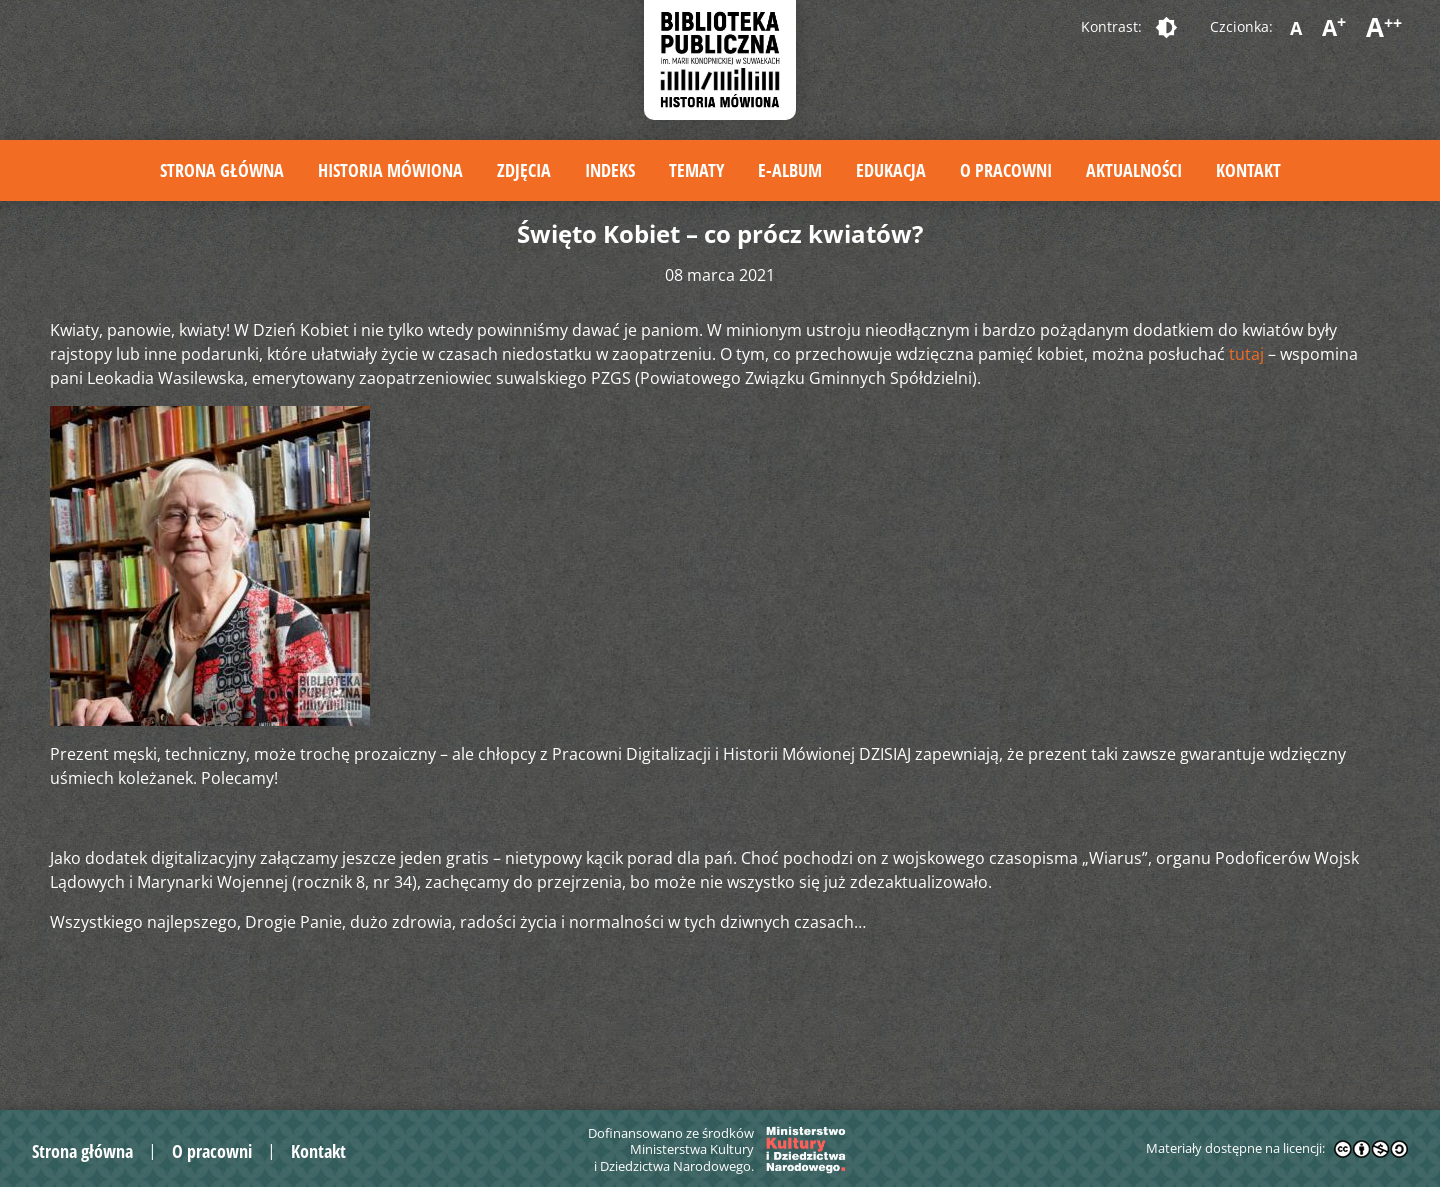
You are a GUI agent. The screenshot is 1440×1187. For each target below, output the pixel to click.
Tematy (696, 170)
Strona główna (222, 170)
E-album (790, 170)
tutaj (1246, 354)
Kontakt (1248, 170)
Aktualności (1134, 170)
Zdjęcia (524, 170)
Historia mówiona (390, 170)
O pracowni (1006, 170)
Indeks (610, 170)
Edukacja (891, 170)
